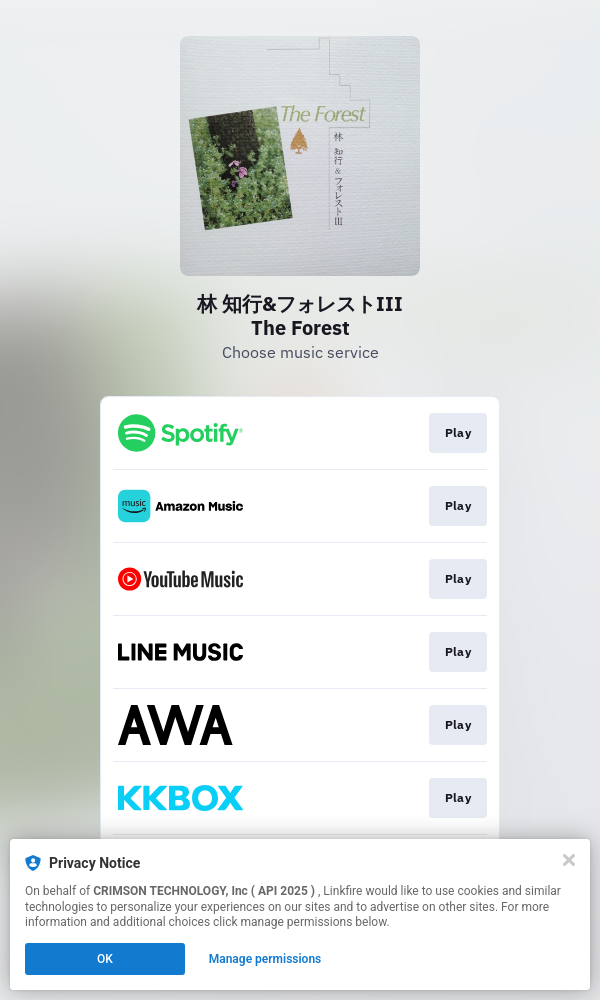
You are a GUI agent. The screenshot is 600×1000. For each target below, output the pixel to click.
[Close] (569, 860)
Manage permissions (265, 959)
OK (105, 959)
